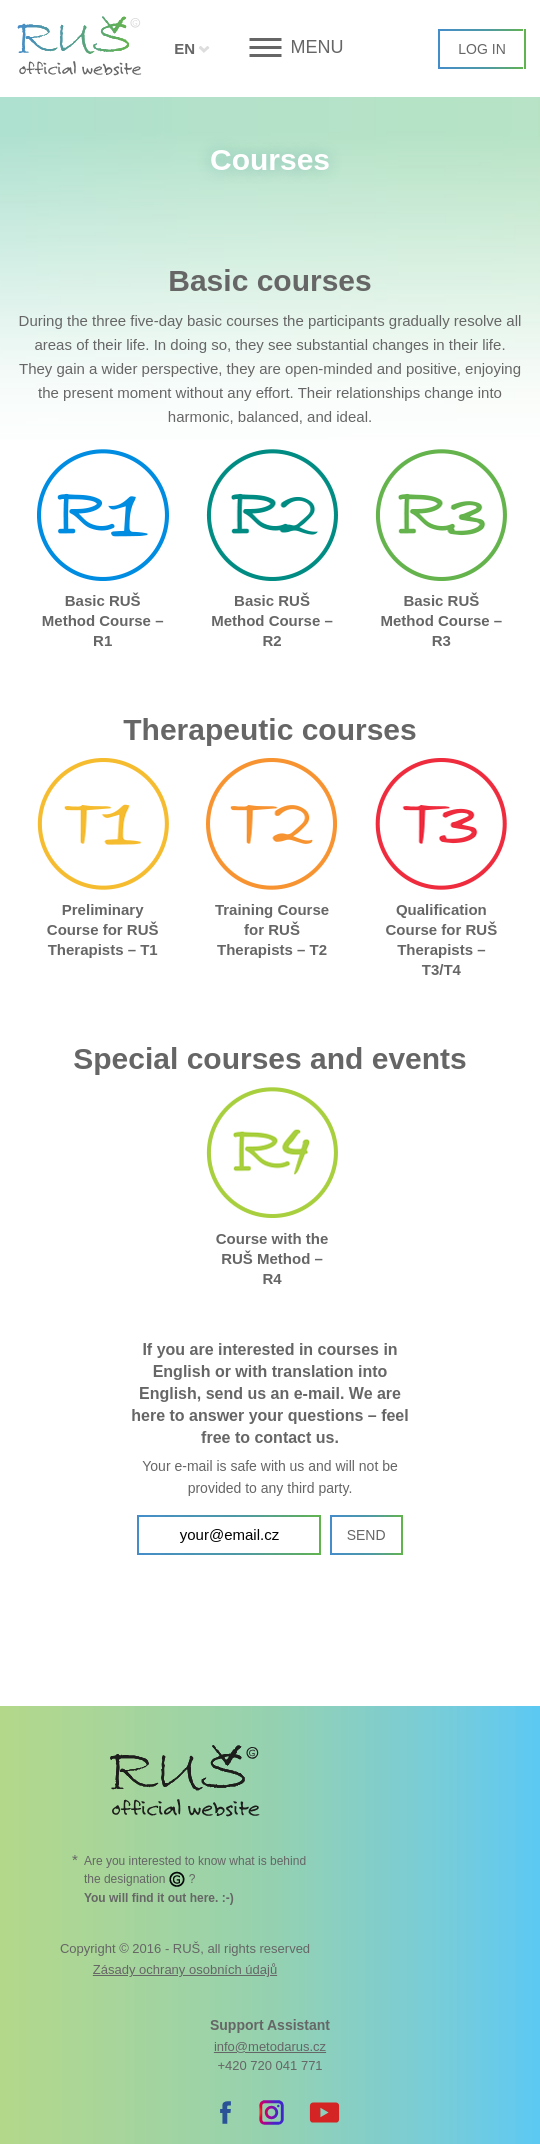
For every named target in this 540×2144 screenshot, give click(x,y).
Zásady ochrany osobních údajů (185, 1969)
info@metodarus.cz (270, 2046)
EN (184, 48)
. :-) (159, 1898)
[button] (270, 47)
